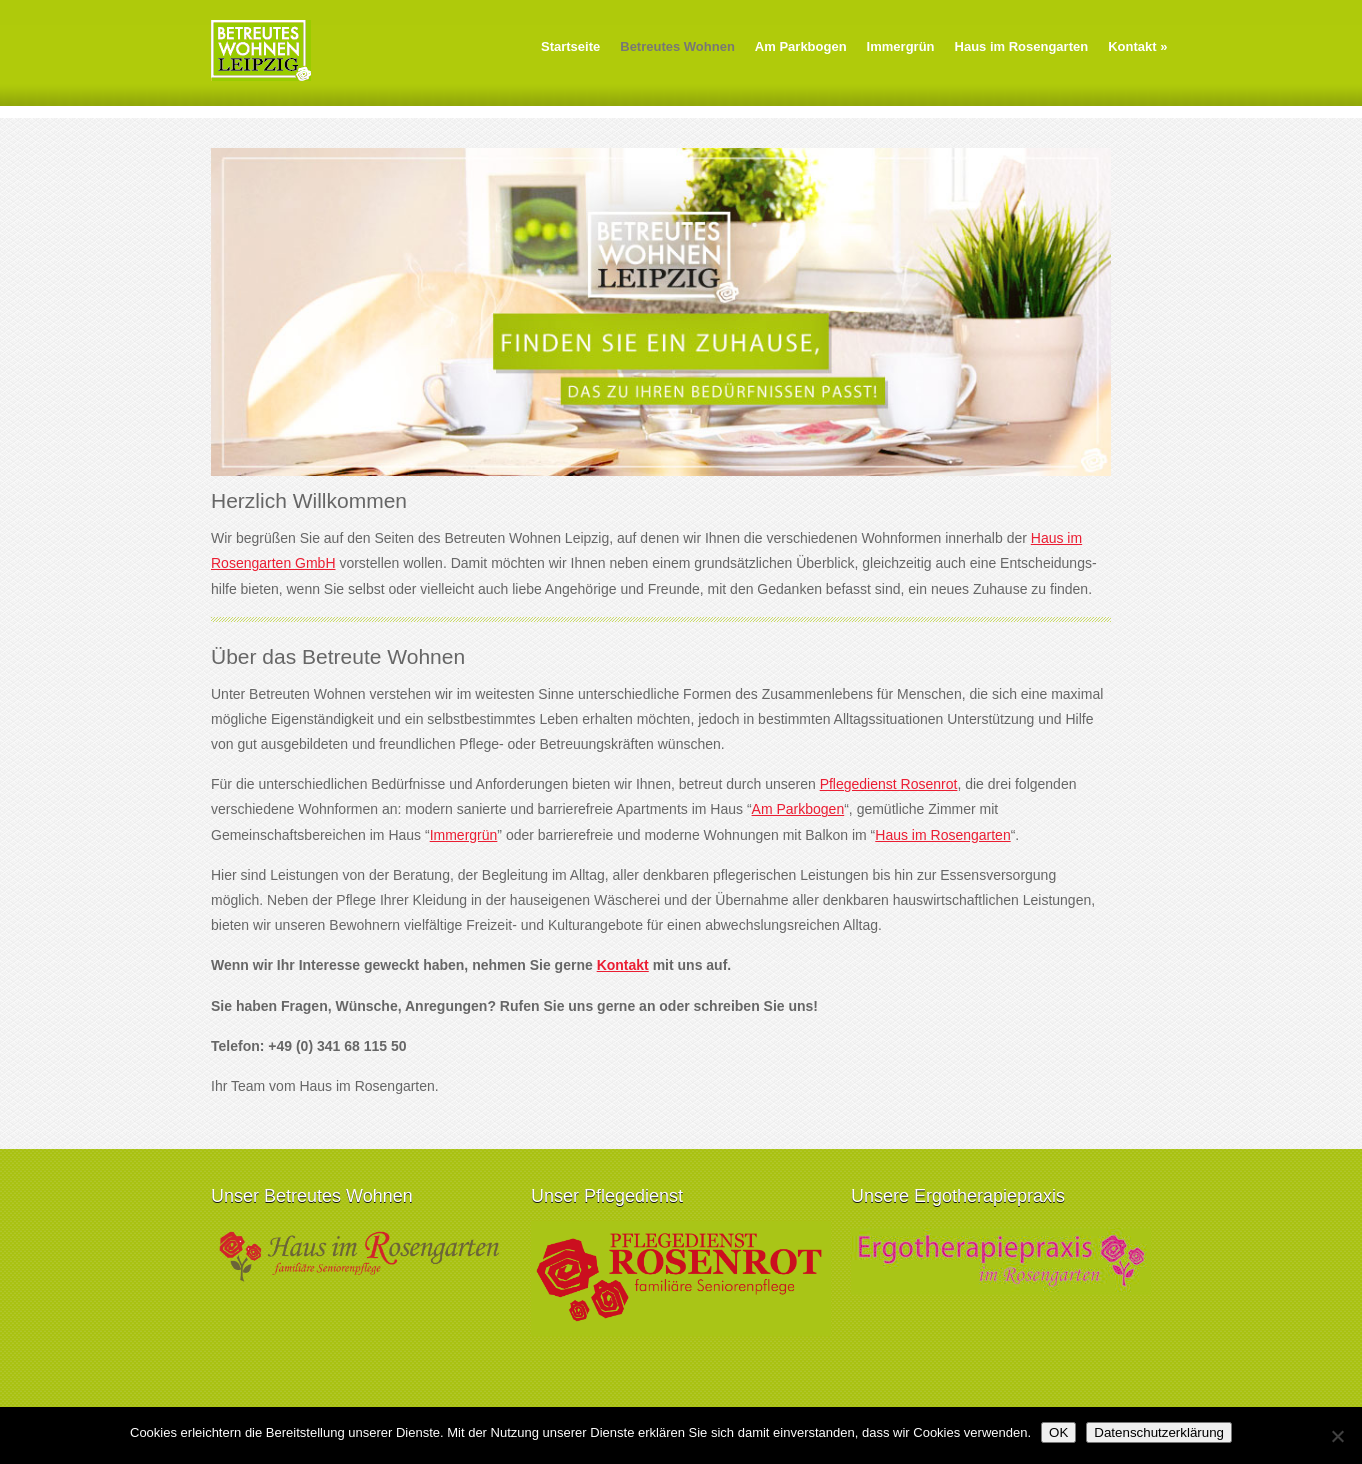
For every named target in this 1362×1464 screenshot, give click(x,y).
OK (1058, 1432)
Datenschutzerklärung (1159, 1432)
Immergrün (901, 46)
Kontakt (1137, 46)
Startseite (570, 46)
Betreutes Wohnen (677, 46)
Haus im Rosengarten (1022, 46)
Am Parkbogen (801, 46)
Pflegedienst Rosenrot (889, 784)
